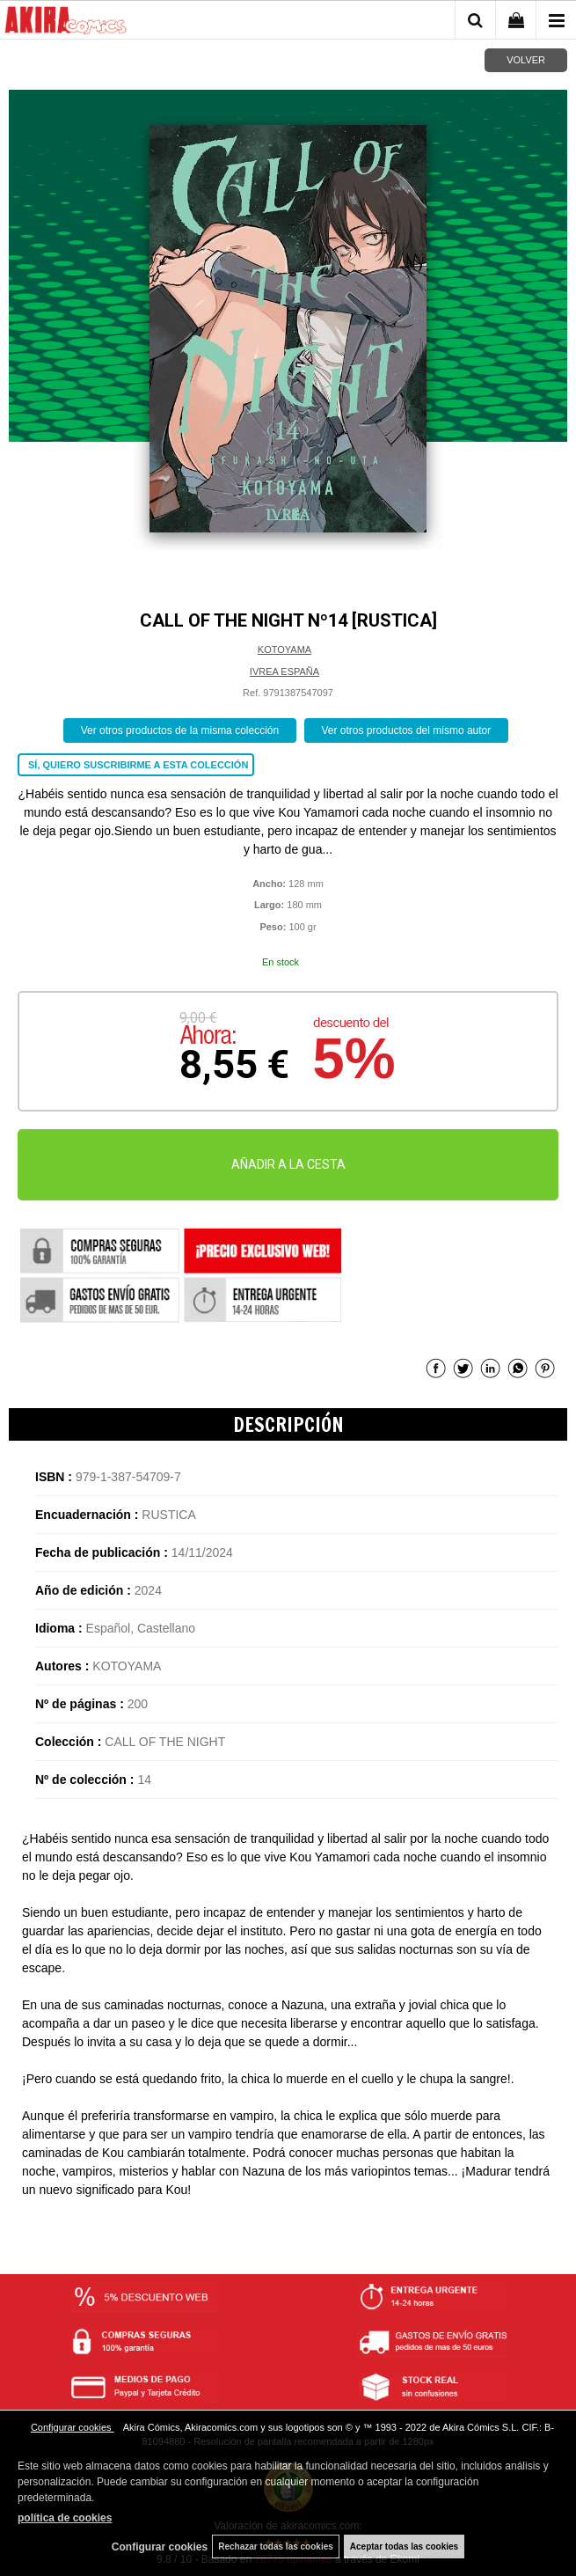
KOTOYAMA (284, 649)
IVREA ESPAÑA (284, 671)
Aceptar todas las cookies (404, 2546)
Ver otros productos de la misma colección (180, 730)
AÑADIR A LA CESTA (288, 1164)
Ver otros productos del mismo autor (407, 730)
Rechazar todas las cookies (275, 2546)
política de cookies (65, 2518)
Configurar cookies (72, 2427)
